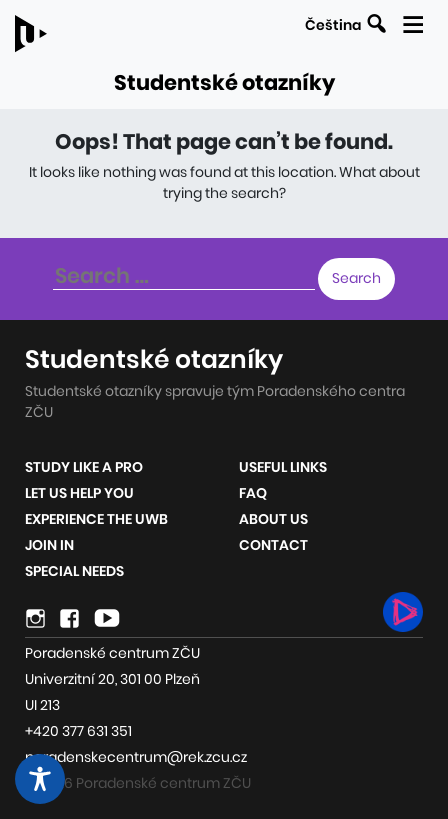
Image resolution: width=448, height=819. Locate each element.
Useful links (283, 467)
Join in (49, 545)
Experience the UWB (96, 519)
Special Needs (74, 571)
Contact (273, 545)
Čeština (333, 25)
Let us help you (79, 493)
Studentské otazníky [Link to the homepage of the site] (224, 82)
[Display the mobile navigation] (412, 21)
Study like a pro (84, 467)
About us (273, 519)
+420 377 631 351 (78, 731)
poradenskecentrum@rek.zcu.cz (136, 757)
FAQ (253, 493)
